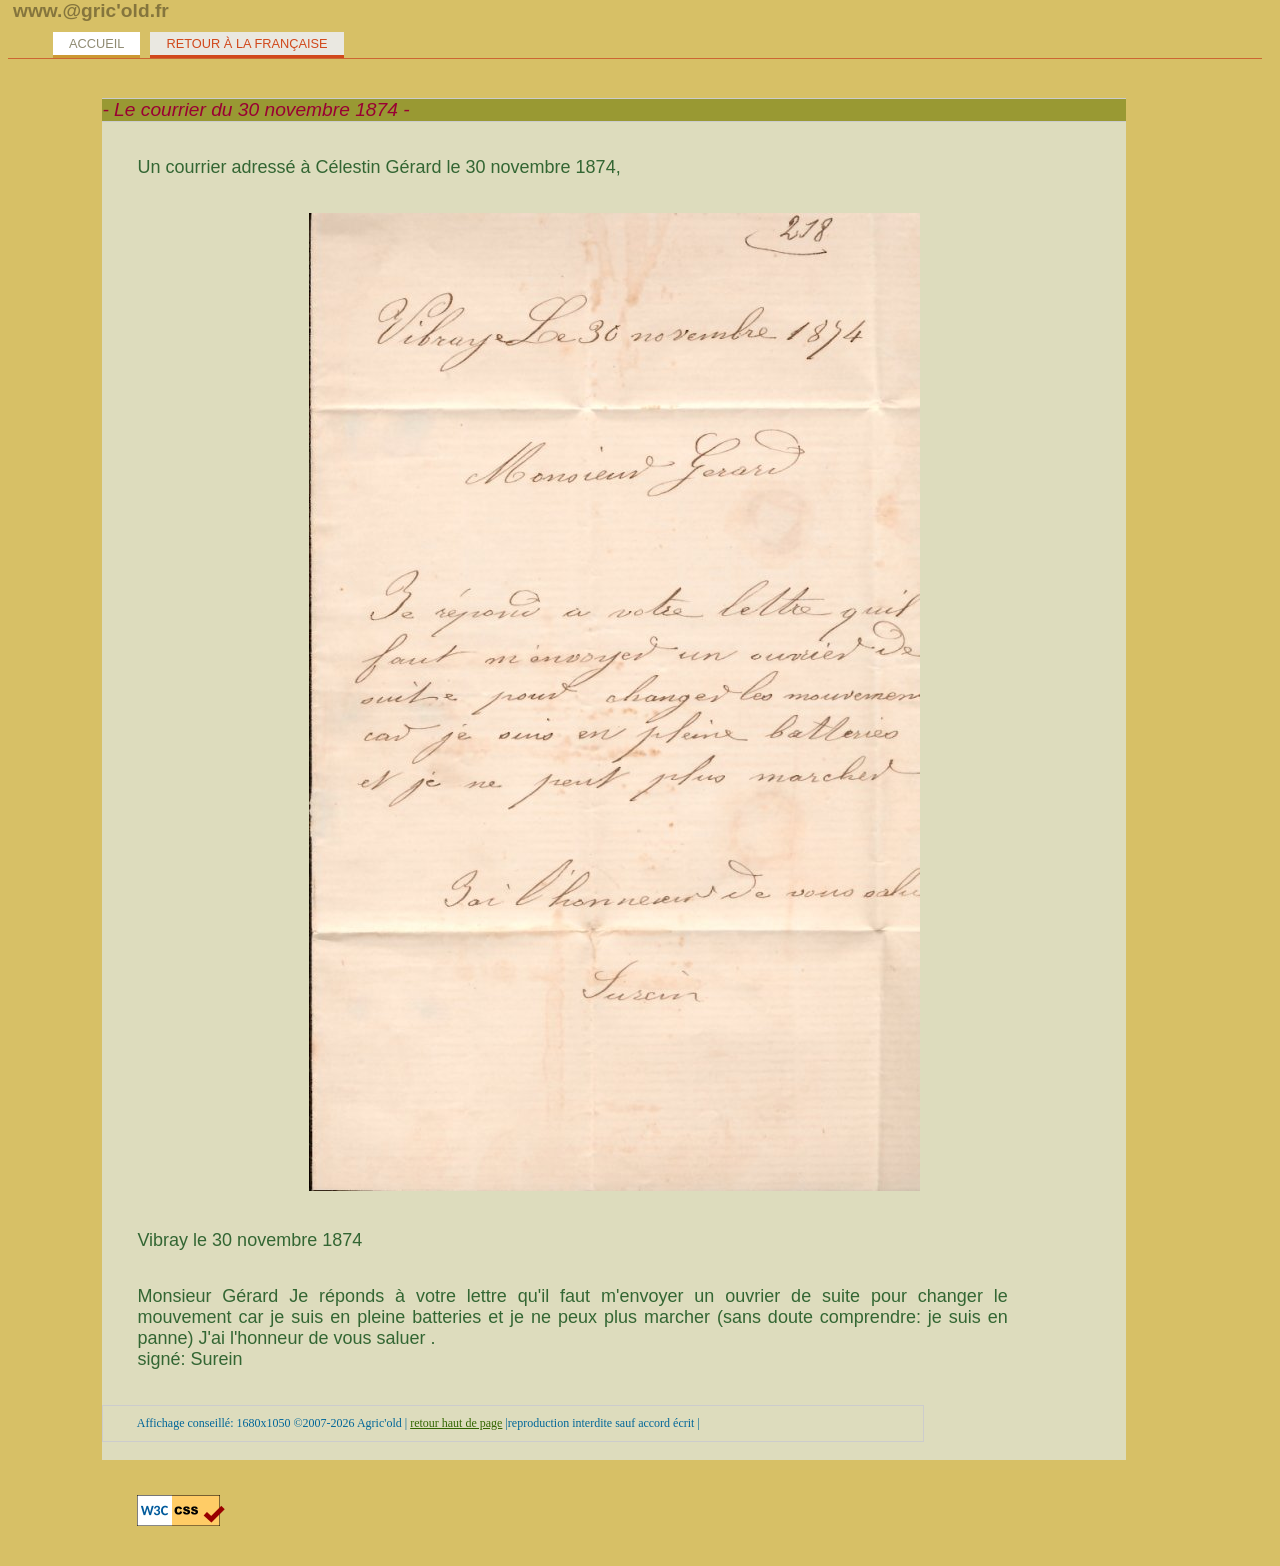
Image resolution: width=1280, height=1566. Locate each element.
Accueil (96, 43)
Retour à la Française (246, 43)
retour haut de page (456, 1423)
